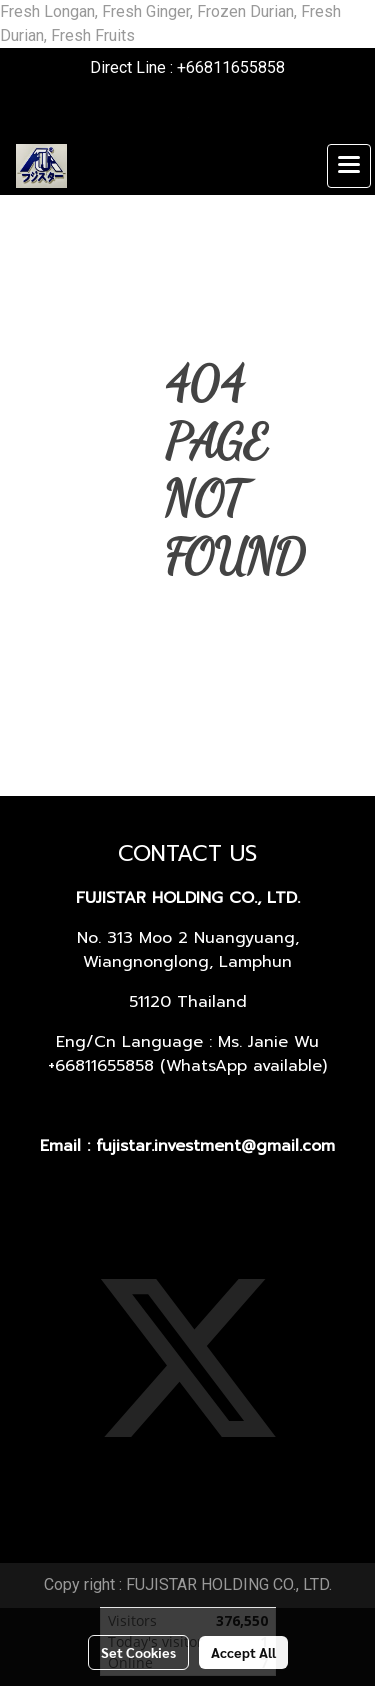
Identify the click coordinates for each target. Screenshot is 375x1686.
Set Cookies (138, 1652)
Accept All (243, 1652)
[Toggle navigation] (349, 166)
